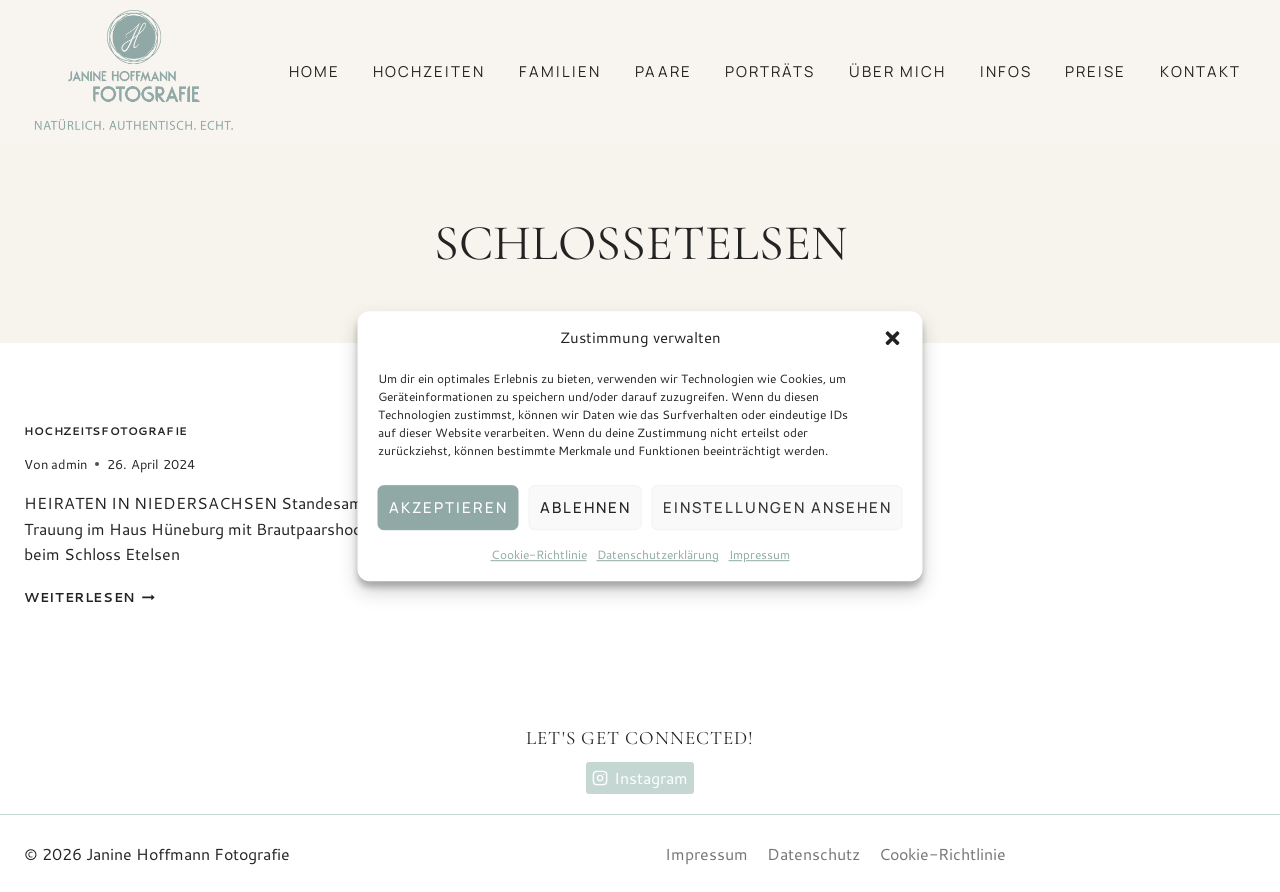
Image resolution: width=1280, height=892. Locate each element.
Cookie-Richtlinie (539, 554)
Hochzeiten (429, 71)
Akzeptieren (448, 507)
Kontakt (1200, 71)
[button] (893, 338)
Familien (560, 71)
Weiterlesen (89, 597)
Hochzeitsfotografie (106, 431)
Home (314, 71)
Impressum (759, 554)
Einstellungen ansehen (777, 507)
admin (69, 464)
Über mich (897, 71)
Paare (663, 71)
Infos (1006, 71)
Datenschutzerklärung (658, 554)
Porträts (770, 71)
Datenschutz (813, 853)
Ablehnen (585, 507)
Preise (1095, 71)
